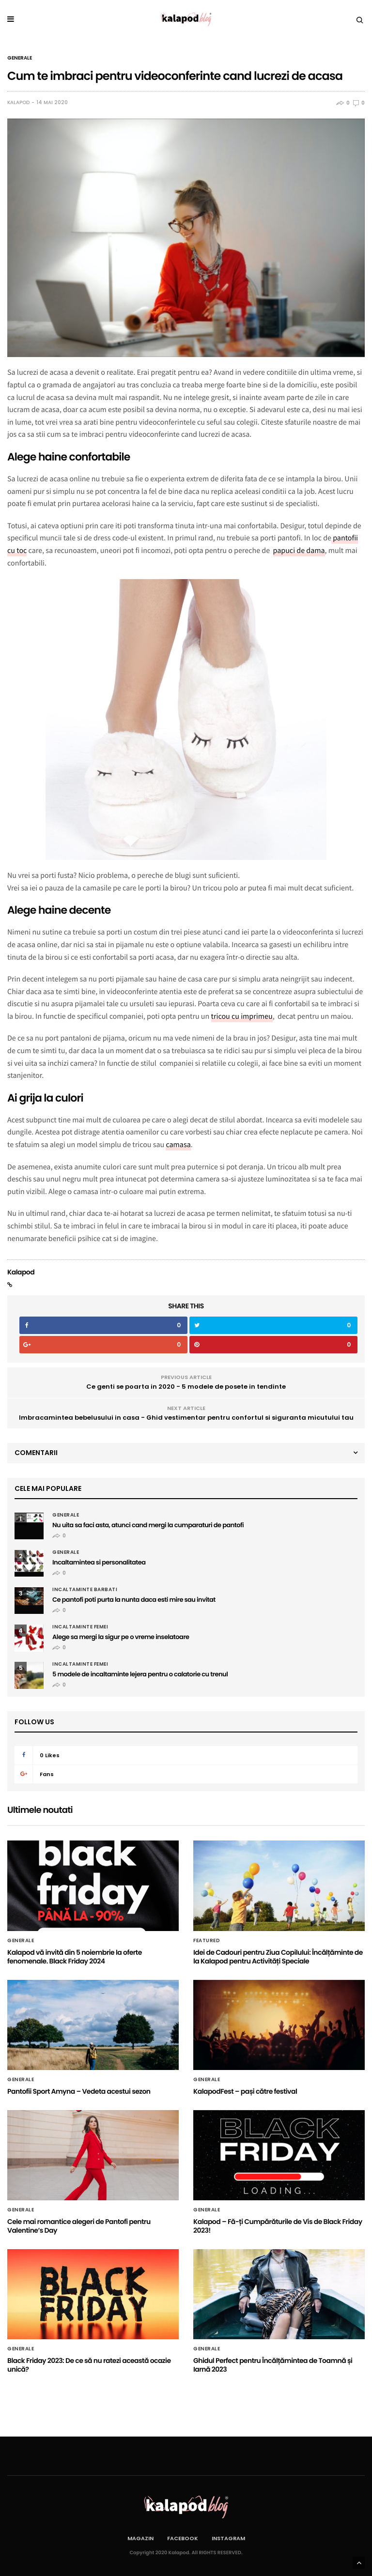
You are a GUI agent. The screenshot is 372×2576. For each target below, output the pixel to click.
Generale (19, 58)
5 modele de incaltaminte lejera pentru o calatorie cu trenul (140, 1674)
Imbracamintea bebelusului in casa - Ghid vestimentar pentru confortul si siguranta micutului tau (186, 1417)
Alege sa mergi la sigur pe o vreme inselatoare (120, 1636)
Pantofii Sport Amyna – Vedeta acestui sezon (79, 2091)
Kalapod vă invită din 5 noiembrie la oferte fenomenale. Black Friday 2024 (74, 1956)
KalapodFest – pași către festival (245, 2091)
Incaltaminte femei (80, 1627)
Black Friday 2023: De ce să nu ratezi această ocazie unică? (88, 2365)
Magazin (140, 2538)
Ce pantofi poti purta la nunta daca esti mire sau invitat (134, 1599)
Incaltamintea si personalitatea (99, 1562)
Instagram (228, 2538)
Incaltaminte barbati (84, 1589)
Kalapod (18, 102)
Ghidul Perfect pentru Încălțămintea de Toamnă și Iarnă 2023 (272, 2365)
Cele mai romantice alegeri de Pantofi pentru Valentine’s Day (79, 2226)
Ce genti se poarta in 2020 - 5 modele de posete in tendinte (186, 1386)
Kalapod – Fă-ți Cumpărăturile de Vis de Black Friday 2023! (277, 2226)
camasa (178, 1145)
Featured (206, 1940)
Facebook (182, 2538)
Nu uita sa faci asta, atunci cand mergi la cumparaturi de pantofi (148, 1525)
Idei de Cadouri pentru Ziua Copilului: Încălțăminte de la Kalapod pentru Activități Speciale (278, 1956)
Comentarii (36, 1452)
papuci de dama (299, 550)
